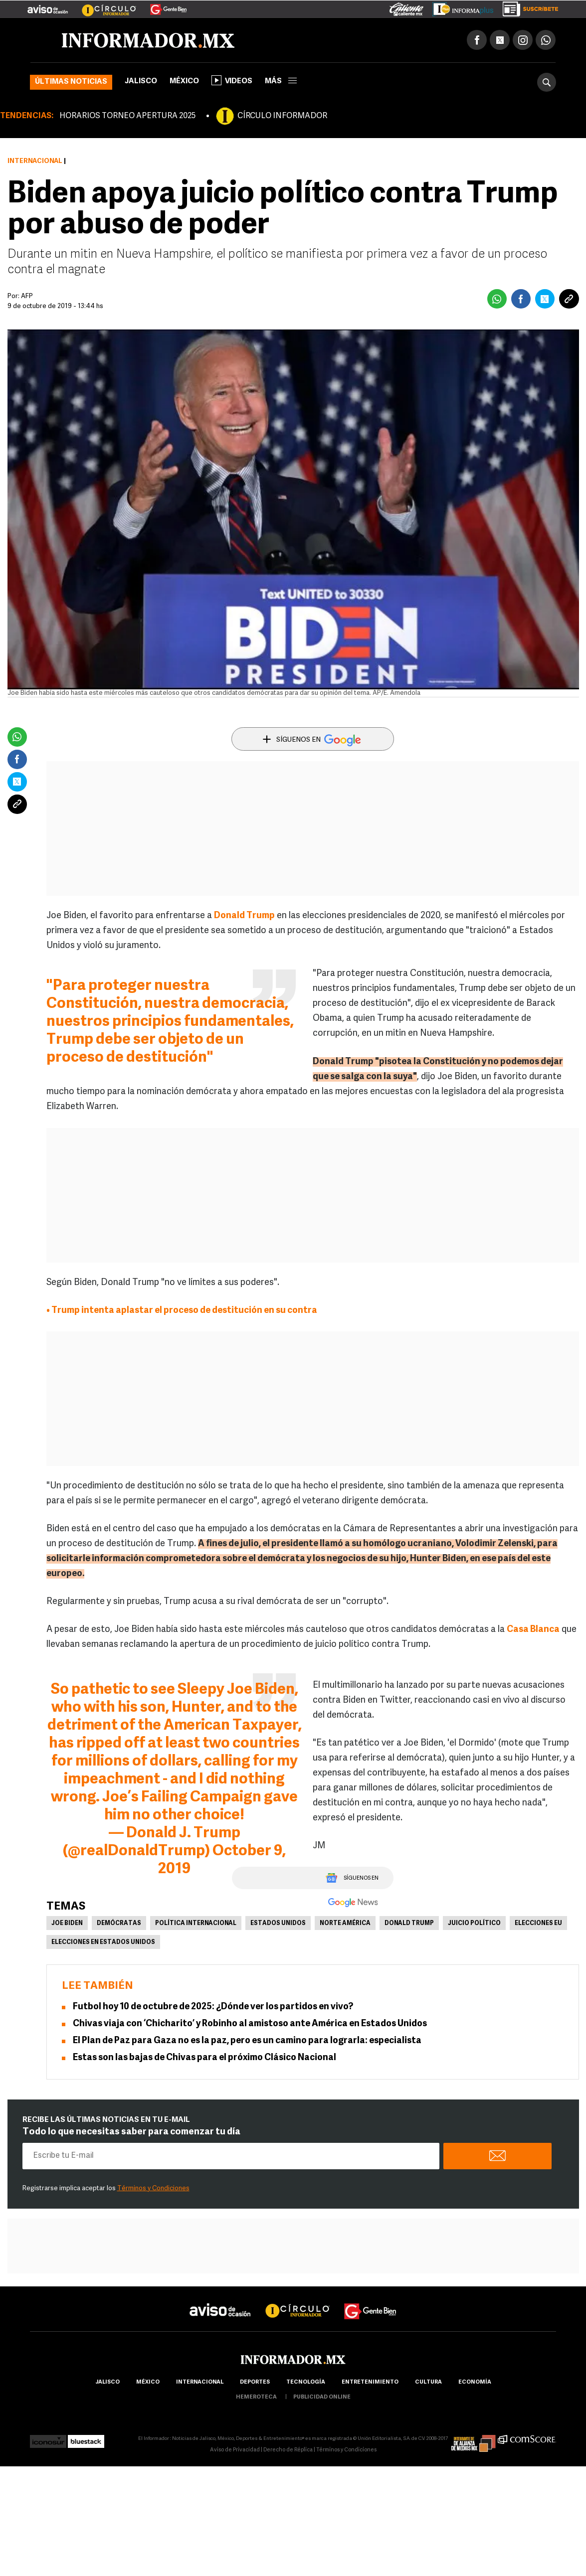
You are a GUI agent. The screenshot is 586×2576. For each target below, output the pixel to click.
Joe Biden (67, 1924)
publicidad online (322, 2397)
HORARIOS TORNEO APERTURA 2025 (127, 116)
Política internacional (195, 1924)
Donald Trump (244, 916)
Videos (231, 80)
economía (474, 2382)
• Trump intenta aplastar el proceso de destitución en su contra (181, 1310)
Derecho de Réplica (288, 2450)
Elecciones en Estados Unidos (103, 1942)
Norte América (345, 1924)
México (184, 81)
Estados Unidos (278, 1924)
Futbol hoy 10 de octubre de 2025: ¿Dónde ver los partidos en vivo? (213, 2007)
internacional (199, 2382)
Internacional (34, 161)
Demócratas (119, 1924)
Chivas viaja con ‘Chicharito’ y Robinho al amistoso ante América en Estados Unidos (250, 2024)
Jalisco (141, 81)
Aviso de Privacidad (235, 2450)
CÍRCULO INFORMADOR (282, 116)
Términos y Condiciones (153, 2188)
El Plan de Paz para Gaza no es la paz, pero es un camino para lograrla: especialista (247, 2041)
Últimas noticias (71, 82)
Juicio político (474, 1924)
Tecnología (305, 2382)
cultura (428, 2382)
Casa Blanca (533, 1629)
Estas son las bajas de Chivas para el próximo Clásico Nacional (204, 2058)
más (281, 81)
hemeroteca (256, 2397)
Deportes (255, 2382)
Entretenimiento (370, 2382)
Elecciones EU (538, 1924)
